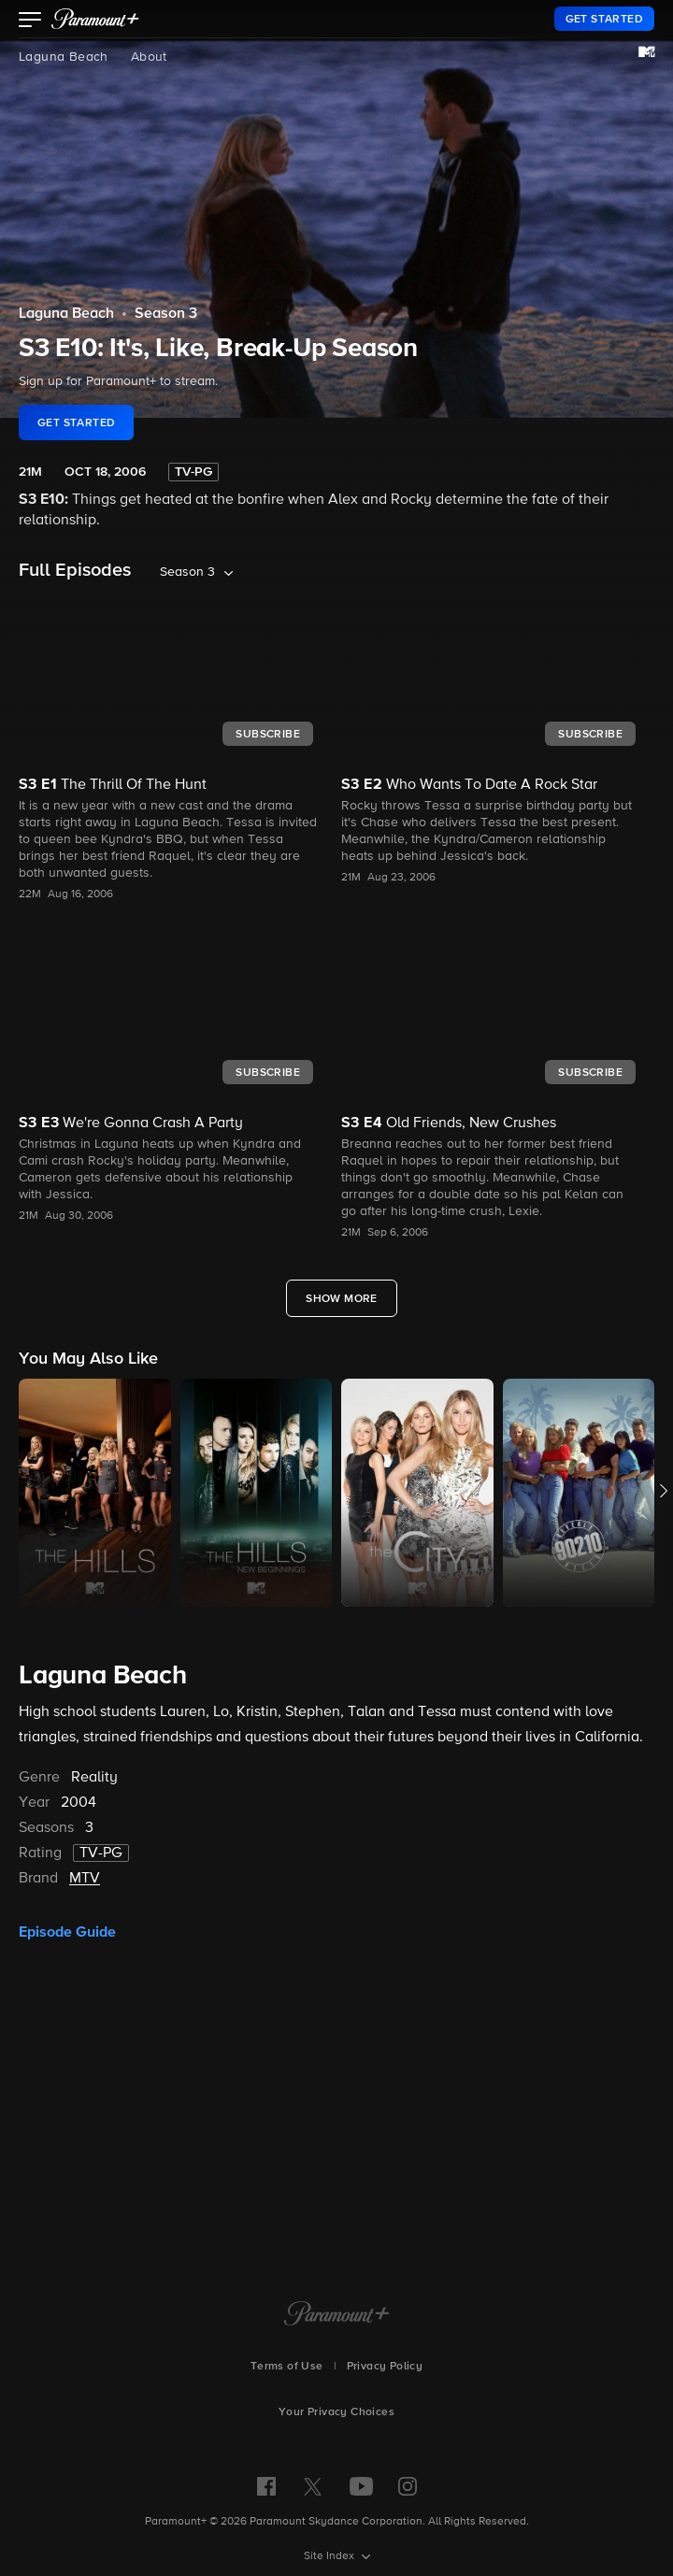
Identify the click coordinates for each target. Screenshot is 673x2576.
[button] (30, 21)
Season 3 (166, 314)
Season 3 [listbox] (187, 572)
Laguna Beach (63, 57)
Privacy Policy (385, 2366)
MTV (84, 1878)
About (149, 57)
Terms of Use (287, 2366)
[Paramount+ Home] (337, 2315)
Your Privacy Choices (336, 2412)
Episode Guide (67, 1932)
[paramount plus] (95, 18)
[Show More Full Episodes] (341, 1298)
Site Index (330, 2556)
